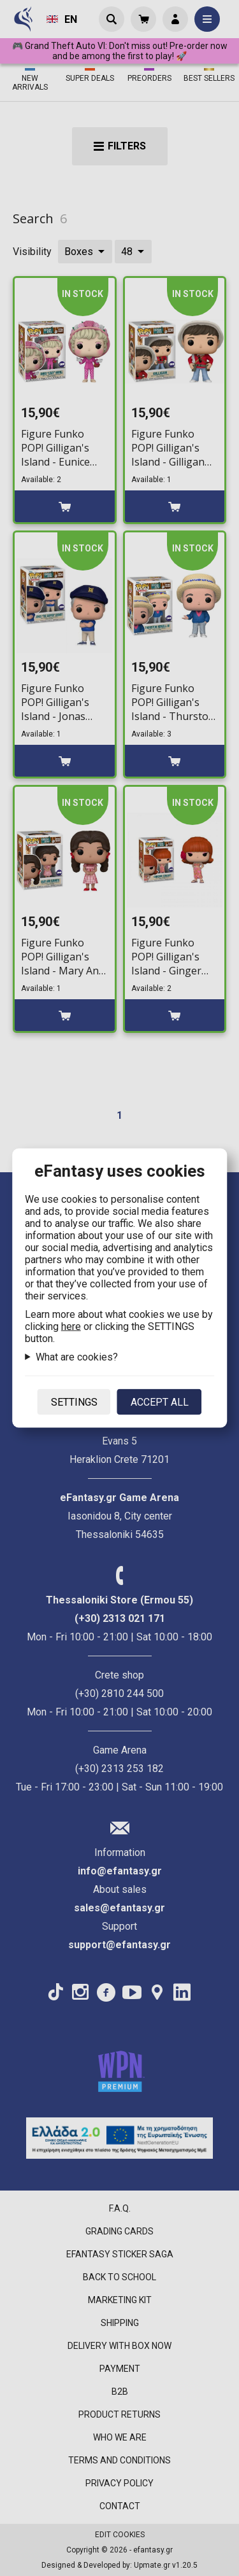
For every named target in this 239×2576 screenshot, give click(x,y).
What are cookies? (77, 1357)
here (71, 1326)
